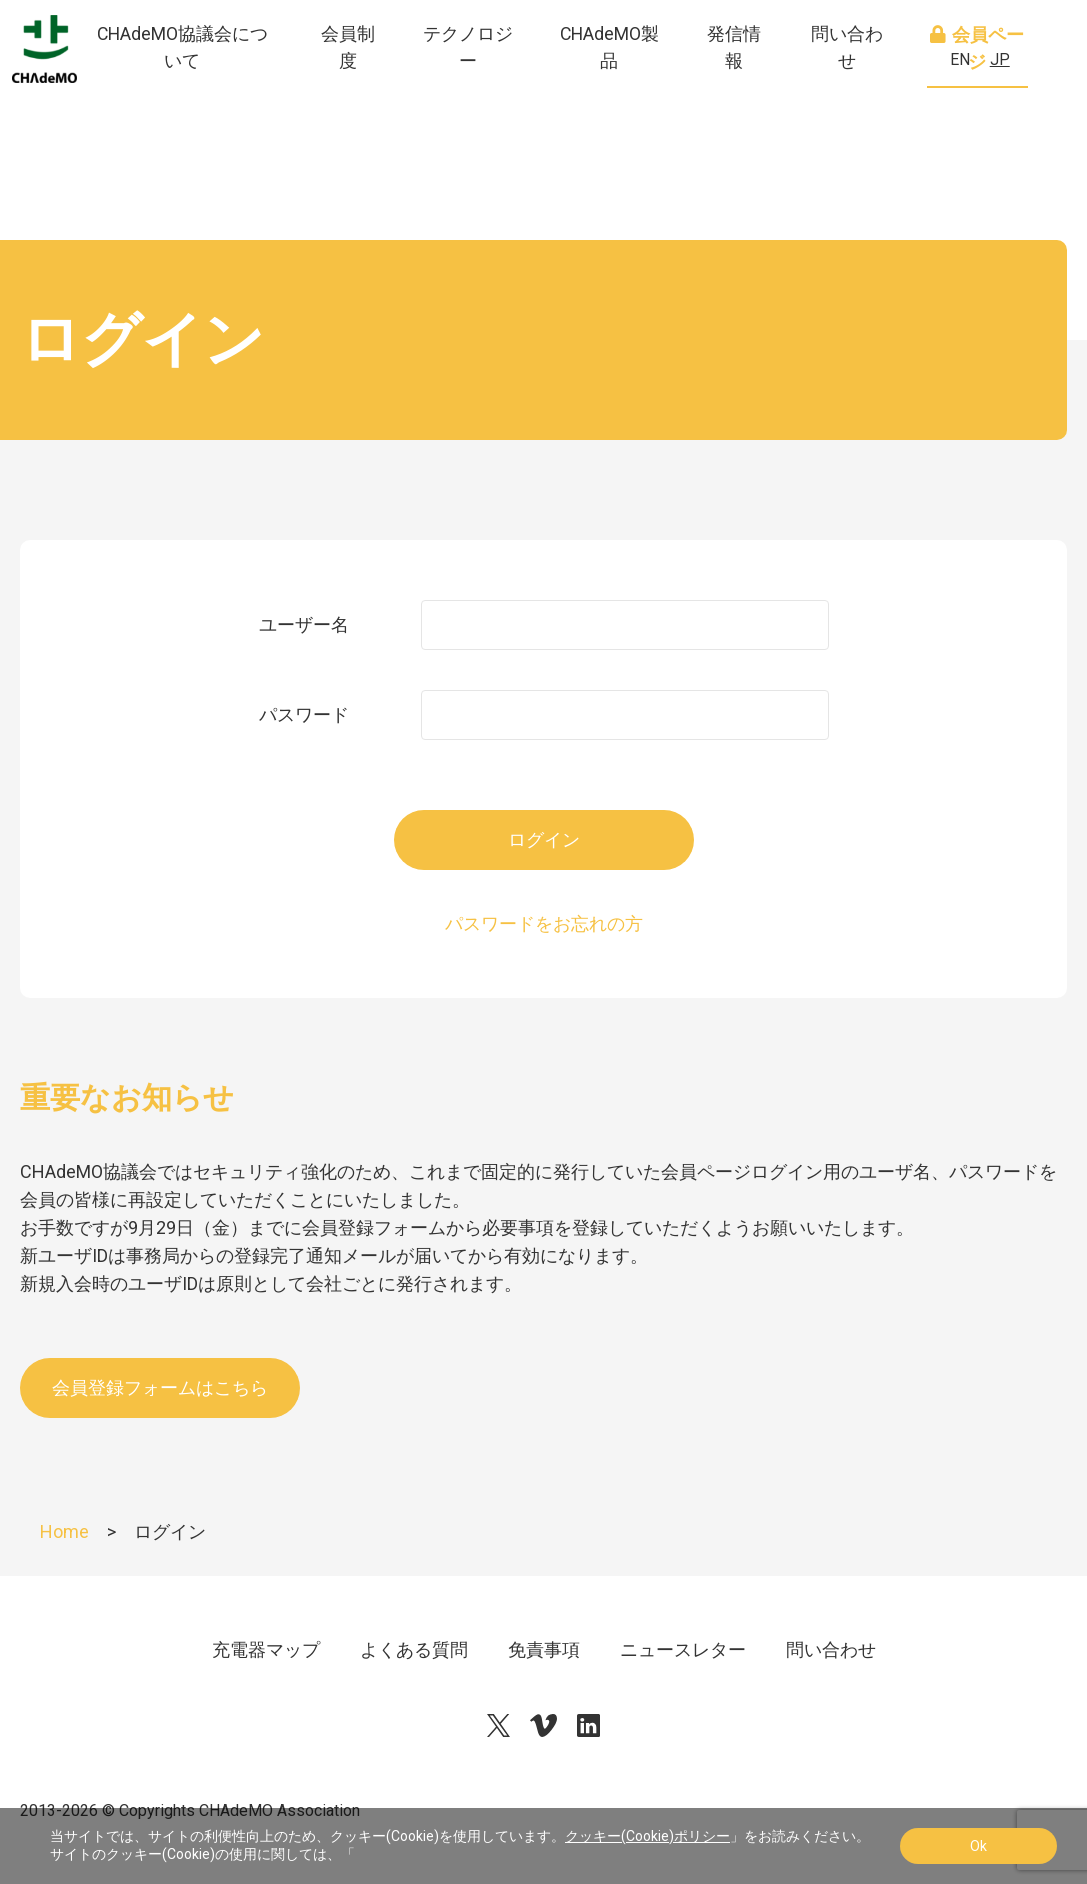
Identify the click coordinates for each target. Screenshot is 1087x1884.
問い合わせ (860, 89)
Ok (978, 1846)
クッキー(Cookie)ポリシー (647, 1836)
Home (64, 1531)
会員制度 (393, 89)
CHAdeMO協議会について (239, 89)
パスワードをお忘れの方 (544, 923)
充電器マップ (266, 1649)
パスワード (304, 714)
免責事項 (544, 1649)
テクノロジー (506, 89)
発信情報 (754, 89)
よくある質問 (414, 1649)
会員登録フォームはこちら (160, 1387)
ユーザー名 (304, 624)
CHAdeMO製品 (637, 89)
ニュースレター (683, 1649)
